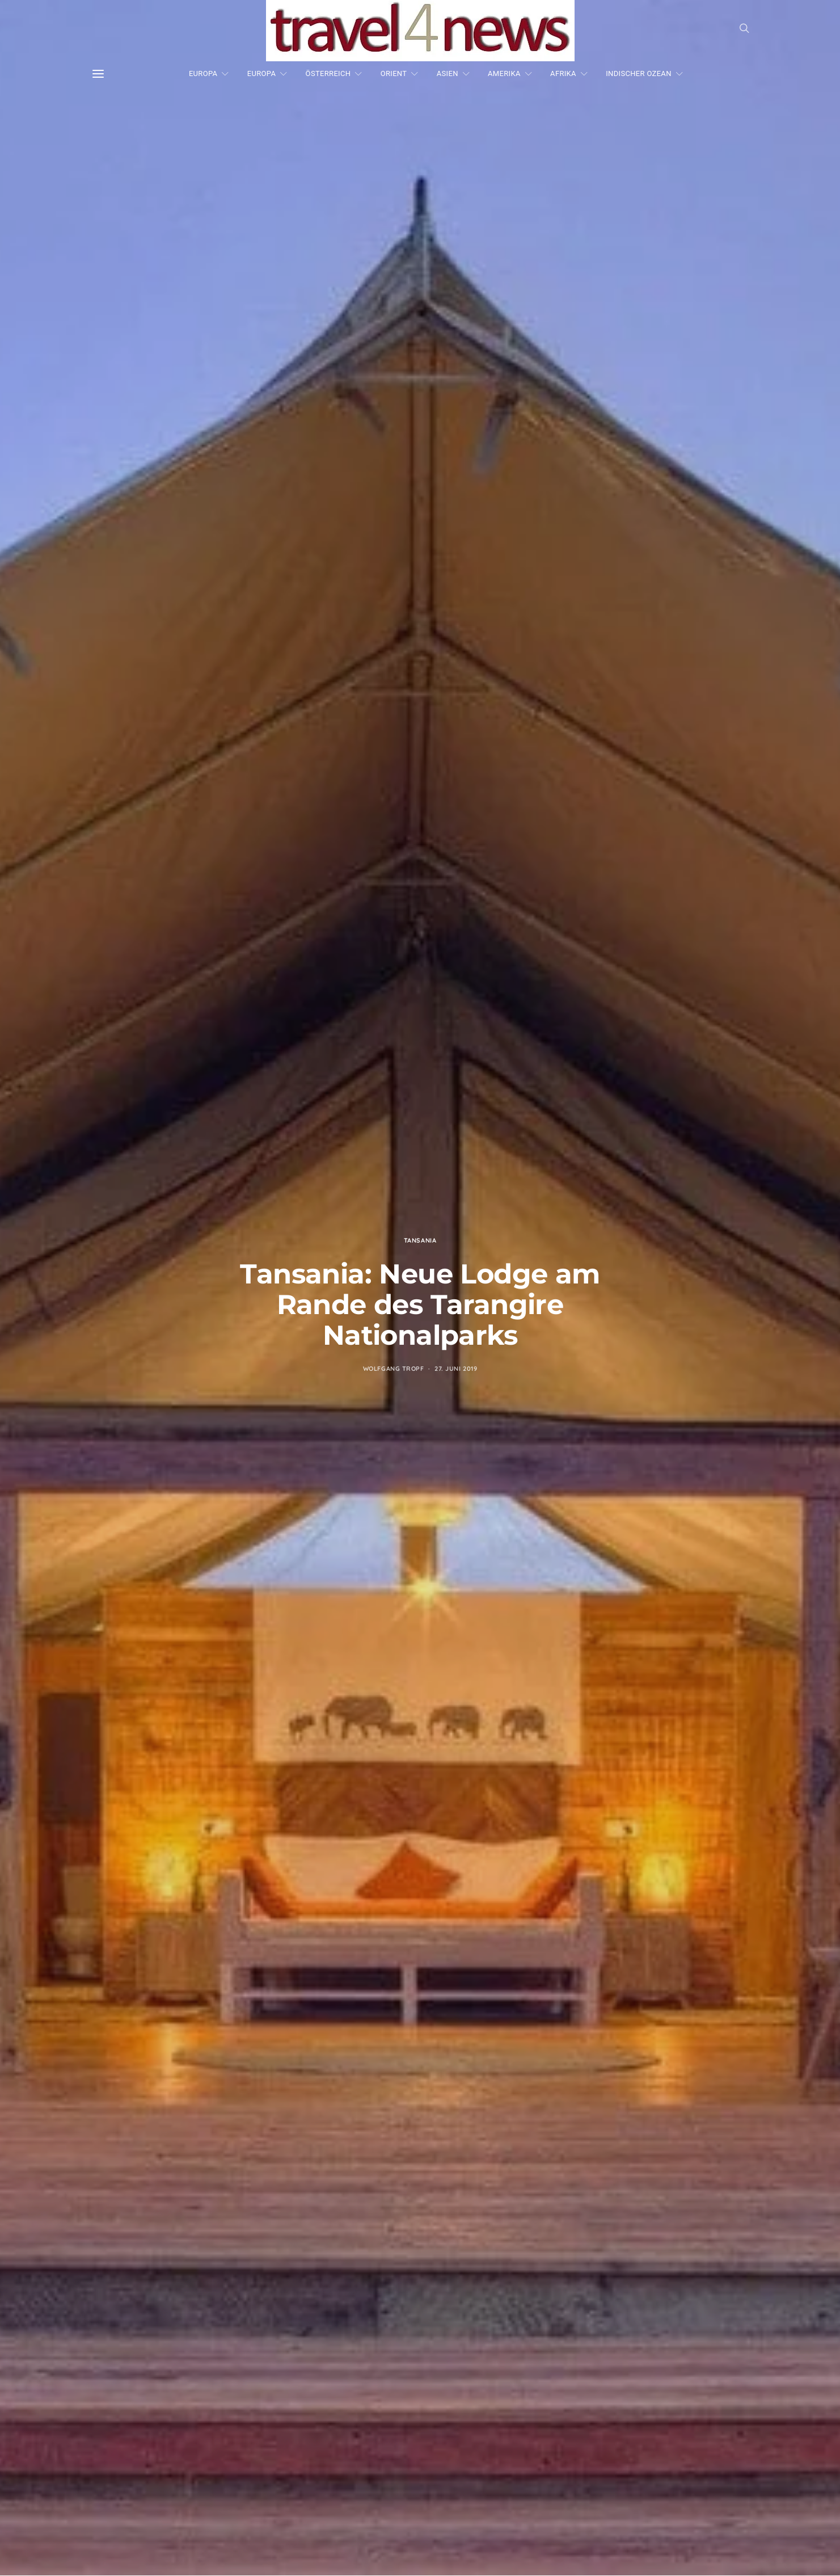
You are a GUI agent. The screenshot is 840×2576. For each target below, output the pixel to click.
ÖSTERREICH (328, 73)
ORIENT (394, 73)
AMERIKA (504, 73)
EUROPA (203, 73)
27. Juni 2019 (455, 1369)
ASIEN (447, 73)
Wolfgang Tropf (393, 1369)
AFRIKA (563, 73)
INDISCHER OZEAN (639, 73)
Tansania (420, 1240)
